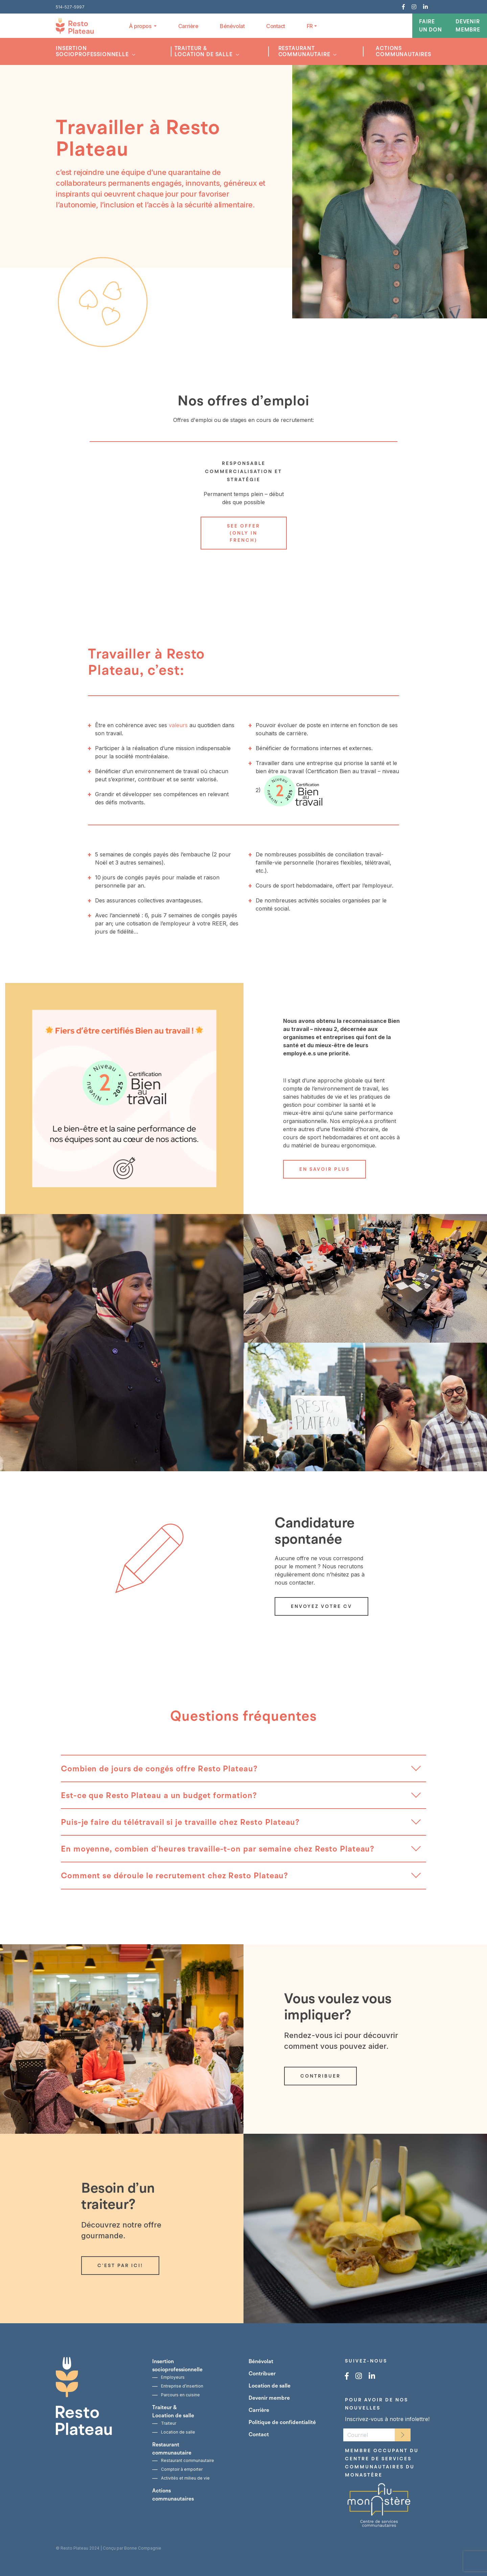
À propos (141, 26)
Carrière (188, 26)
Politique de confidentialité (282, 2422)
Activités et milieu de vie (185, 2478)
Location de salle (178, 2432)
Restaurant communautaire (305, 51)
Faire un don (430, 25)
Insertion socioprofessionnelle (93, 51)
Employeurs (173, 2377)
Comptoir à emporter (182, 2469)
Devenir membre (468, 25)
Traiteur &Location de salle (204, 51)
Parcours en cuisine (180, 2395)
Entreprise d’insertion (182, 2386)
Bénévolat (232, 26)
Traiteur (168, 2423)
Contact (275, 26)
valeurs (178, 725)
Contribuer (262, 2373)
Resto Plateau (74, 2548)
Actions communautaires (403, 51)
